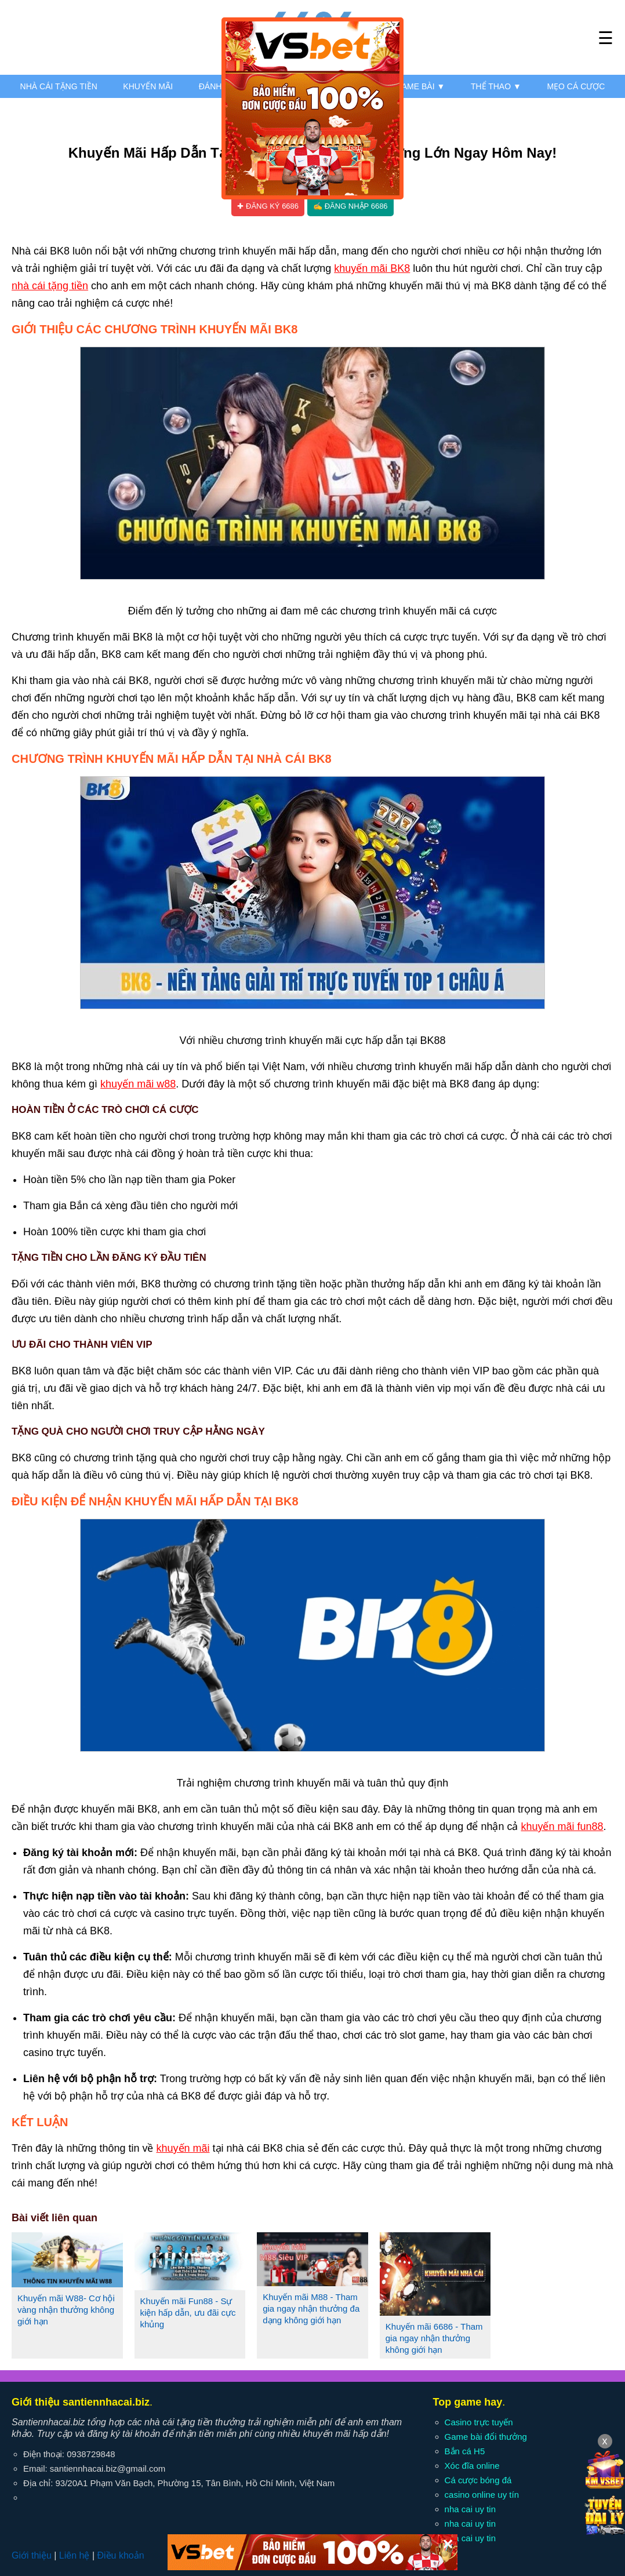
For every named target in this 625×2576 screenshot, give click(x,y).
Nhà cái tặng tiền (58, 86)
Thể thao (496, 86)
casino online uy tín (482, 2494)
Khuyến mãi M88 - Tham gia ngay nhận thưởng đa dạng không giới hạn (311, 2308)
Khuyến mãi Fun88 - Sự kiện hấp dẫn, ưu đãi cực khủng (188, 2312)
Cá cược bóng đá (478, 2480)
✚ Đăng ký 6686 (268, 206)
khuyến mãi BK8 (372, 268)
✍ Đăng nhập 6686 (350, 206)
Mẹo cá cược (576, 86)
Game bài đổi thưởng (486, 2437)
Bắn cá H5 (465, 2451)
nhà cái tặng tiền (50, 286)
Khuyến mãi (148, 86)
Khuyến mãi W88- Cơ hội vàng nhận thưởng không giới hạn (66, 2309)
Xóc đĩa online (472, 2466)
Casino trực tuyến (479, 2422)
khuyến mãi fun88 (562, 1826)
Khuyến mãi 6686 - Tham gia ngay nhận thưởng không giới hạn (434, 2338)
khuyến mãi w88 (138, 1084)
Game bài (420, 86)
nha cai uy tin (470, 2509)
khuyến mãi (182, 2148)
